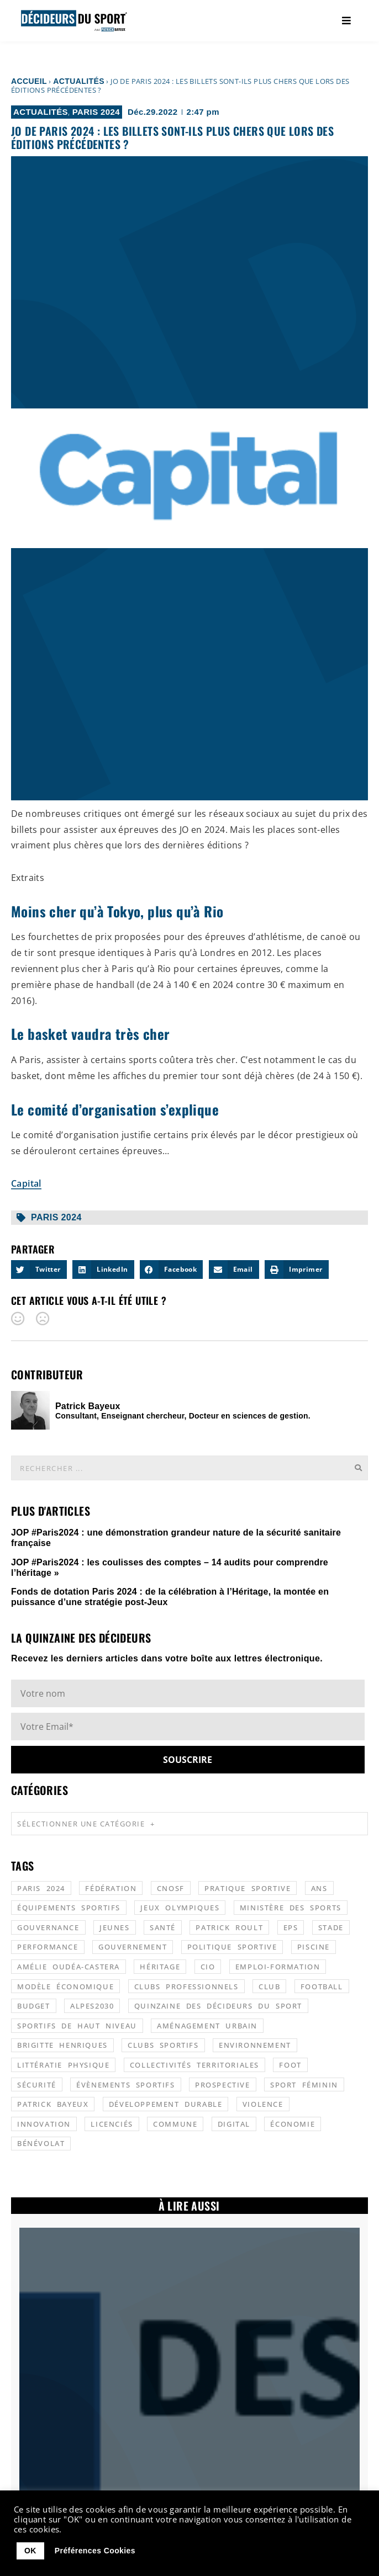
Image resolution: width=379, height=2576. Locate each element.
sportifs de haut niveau (77, 2026)
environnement (255, 2045)
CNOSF (171, 1888)
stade (331, 1927)
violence (263, 2104)
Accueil (29, 81)
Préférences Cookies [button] (95, 2550)
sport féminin (304, 2085)
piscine (313, 1947)
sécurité (36, 2085)
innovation (44, 2124)
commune (175, 2124)
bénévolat (41, 2143)
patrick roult (229, 1927)
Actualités (78, 81)
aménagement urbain (207, 2026)
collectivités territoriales (194, 2065)
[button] (39, 1269)
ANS (319, 1888)
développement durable (166, 2104)
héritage (160, 1967)
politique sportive (232, 1947)
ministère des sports (290, 1908)
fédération (110, 1888)
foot (290, 2065)
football (322, 1986)
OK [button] (30, 2550)
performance (47, 1947)
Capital (26, 1183)
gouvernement (132, 1947)
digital (234, 2124)
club (269, 1986)
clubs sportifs (163, 2045)
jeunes (114, 1927)
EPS (290, 1927)
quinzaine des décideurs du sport (218, 2006)
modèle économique (65, 1986)
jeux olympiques (179, 1908)
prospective (222, 2085)
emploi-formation (277, 1967)
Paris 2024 (96, 111)
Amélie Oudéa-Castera (68, 1967)
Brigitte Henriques (62, 2045)
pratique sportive (247, 1888)
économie (292, 2124)
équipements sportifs (68, 1908)
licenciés (112, 2124)
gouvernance (48, 1927)
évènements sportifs (125, 2085)
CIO (208, 1967)
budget (33, 2006)
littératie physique (63, 2065)
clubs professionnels (186, 1986)
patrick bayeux (52, 2104)
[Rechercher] (358, 1468)
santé (163, 1927)
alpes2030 (92, 2006)
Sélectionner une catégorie (86, 1824)
